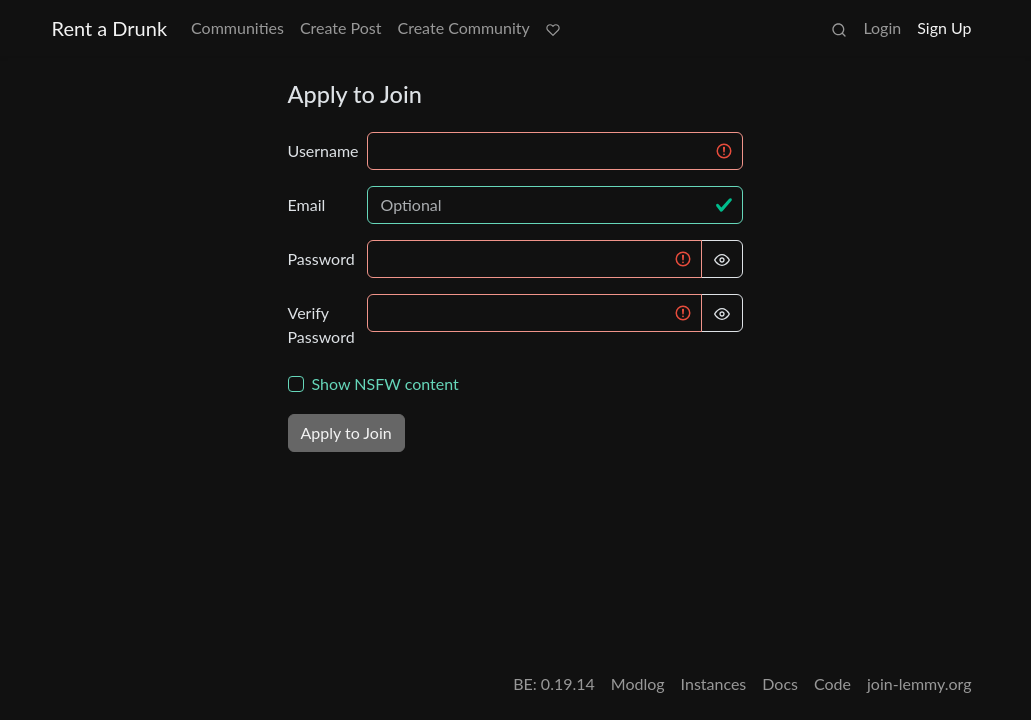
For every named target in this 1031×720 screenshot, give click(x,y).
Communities (237, 27)
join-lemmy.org (919, 683)
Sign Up (944, 27)
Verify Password (321, 324)
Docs (780, 683)
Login (882, 27)
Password (321, 258)
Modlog (638, 683)
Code (832, 683)
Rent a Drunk (110, 28)
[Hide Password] (722, 259)
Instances (714, 683)
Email (307, 204)
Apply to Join (346, 432)
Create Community (464, 27)
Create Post (341, 27)
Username (322, 150)
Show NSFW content (385, 383)
